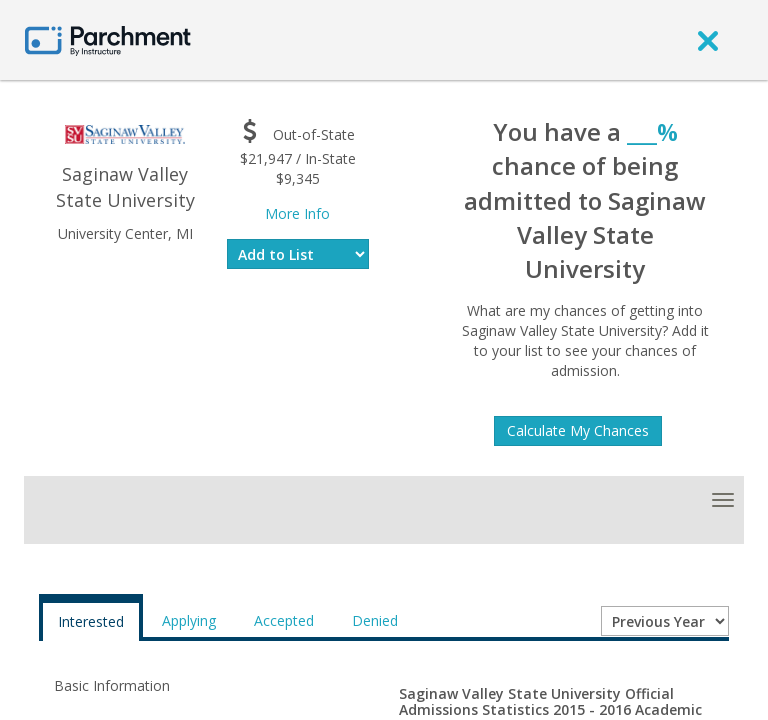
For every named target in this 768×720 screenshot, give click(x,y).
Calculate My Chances (578, 430)
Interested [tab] (91, 621)
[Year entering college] (665, 621)
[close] (708, 40)
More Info (297, 213)
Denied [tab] (375, 620)
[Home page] (108, 39)
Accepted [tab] (284, 620)
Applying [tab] (189, 620)
